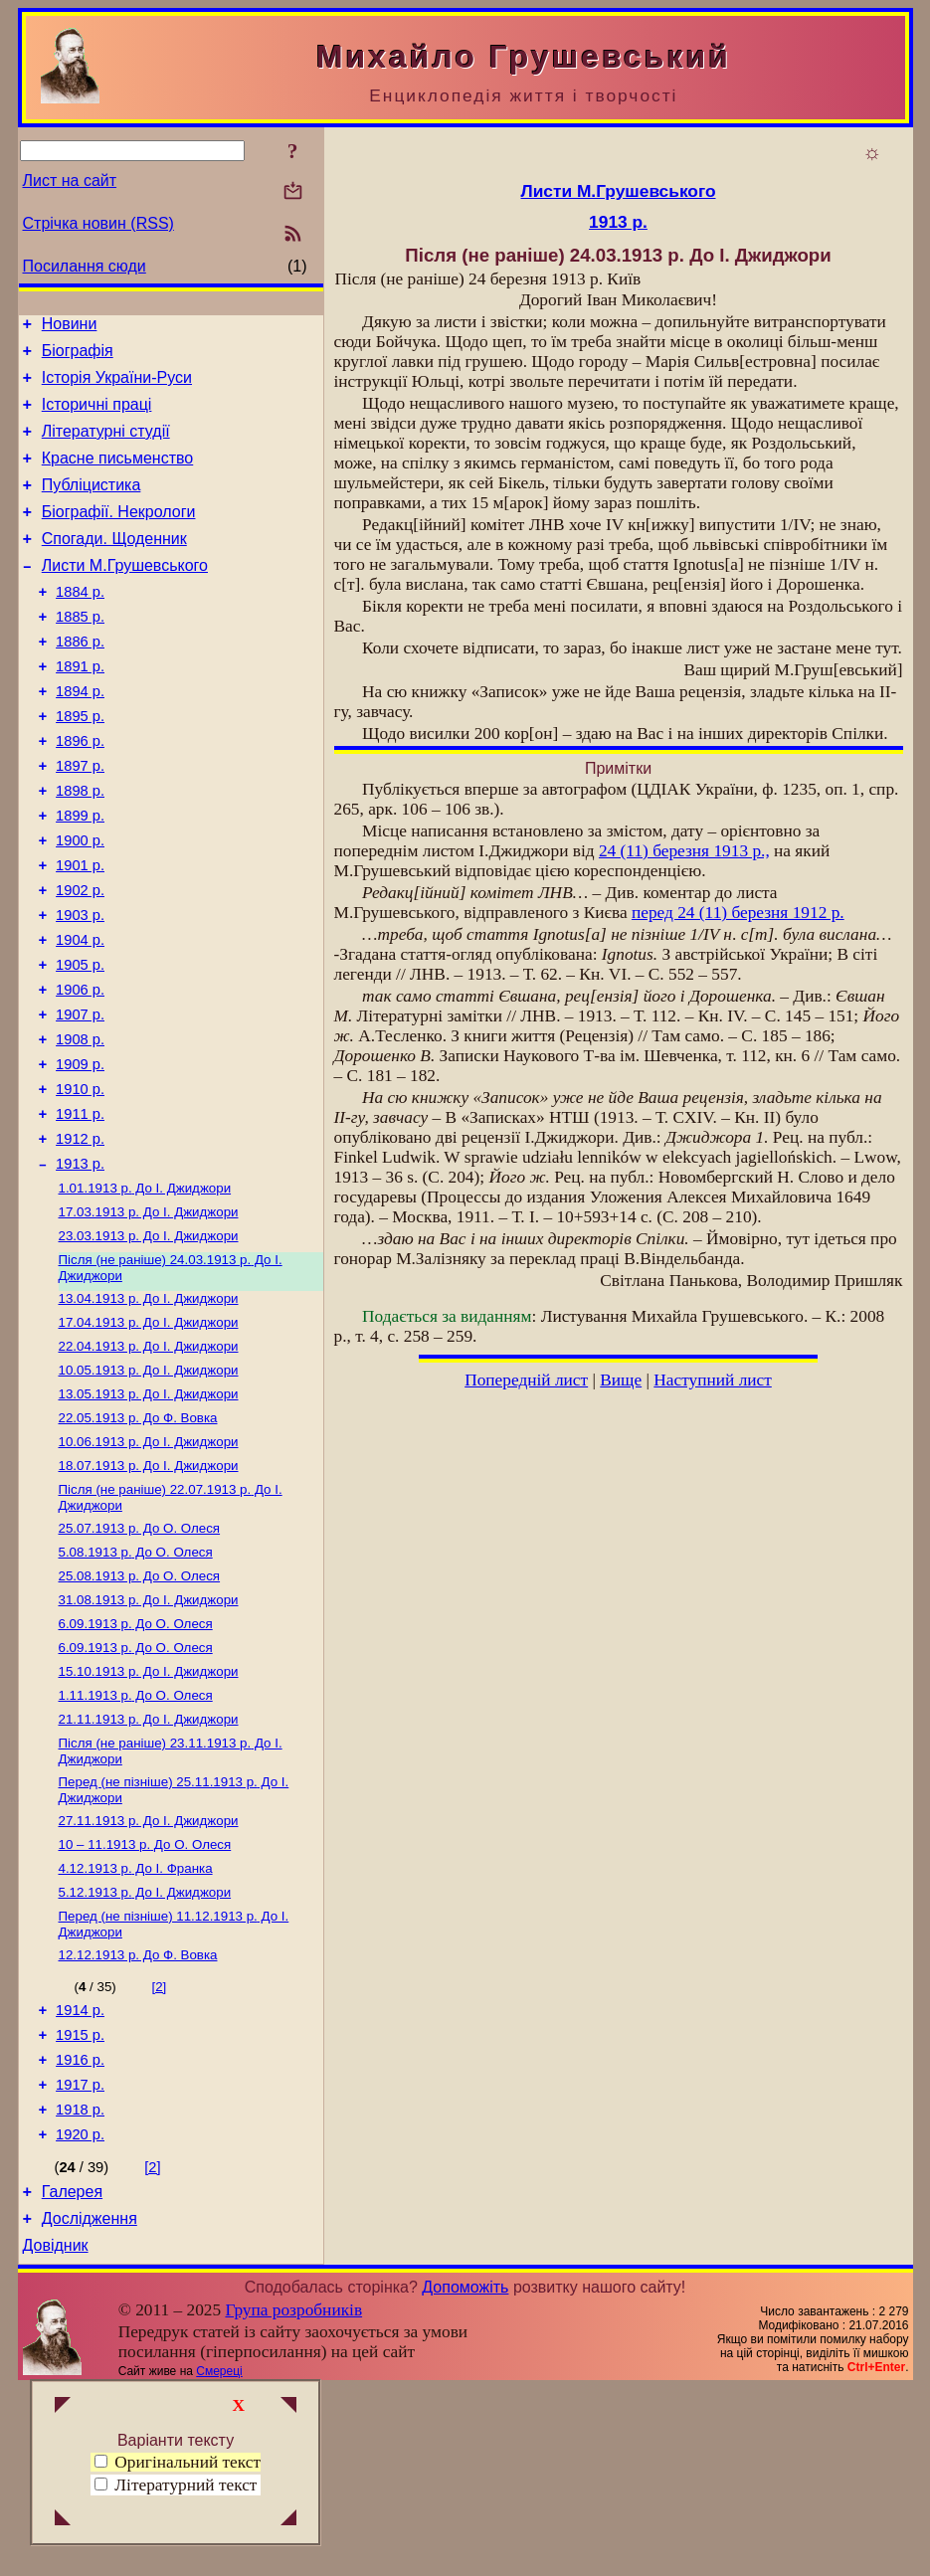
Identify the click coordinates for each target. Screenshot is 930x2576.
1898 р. (80, 847)
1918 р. (80, 2286)
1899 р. (80, 875)
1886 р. (80, 680)
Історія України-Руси (117, 386)
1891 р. (80, 708)
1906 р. (80, 1070)
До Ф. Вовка (138, 1539)
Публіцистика (91, 505)
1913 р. (80, 1265)
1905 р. (80, 1042)
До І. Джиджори (145, 1291)
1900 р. (80, 903)
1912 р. (80, 1237)
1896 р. (80, 792)
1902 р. (80, 959)
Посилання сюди (84, 266)
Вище (621, 1380)
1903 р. (80, 987)
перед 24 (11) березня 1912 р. (738, 912)
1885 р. (80, 652)
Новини (69, 326)
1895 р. (80, 764)
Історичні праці (97, 416)
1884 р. (80, 625)
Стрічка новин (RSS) (98, 223)
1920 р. (80, 2313)
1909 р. (80, 1154)
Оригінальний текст (177, 2462)
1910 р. (80, 1182)
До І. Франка (136, 2023)
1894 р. (80, 736)
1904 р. (80, 1014)
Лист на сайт (70, 180)
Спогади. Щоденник (114, 565)
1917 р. (80, 2258)
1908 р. (80, 1126)
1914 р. (80, 2174)
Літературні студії (106, 446)
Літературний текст (185, 2485)
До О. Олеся (140, 1657)
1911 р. (80, 1209)
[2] (158, 2147)
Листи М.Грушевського (125, 595)
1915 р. (80, 2202)
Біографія (77, 356)
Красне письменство (118, 475)
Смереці (219, 2559)
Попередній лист (526, 1380)
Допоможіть (465, 2475)
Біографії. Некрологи (119, 535)
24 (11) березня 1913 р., (684, 850)
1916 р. (80, 2230)
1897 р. (80, 820)
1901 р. (80, 931)
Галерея (72, 2373)
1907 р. (80, 1098)
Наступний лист (712, 1380)
